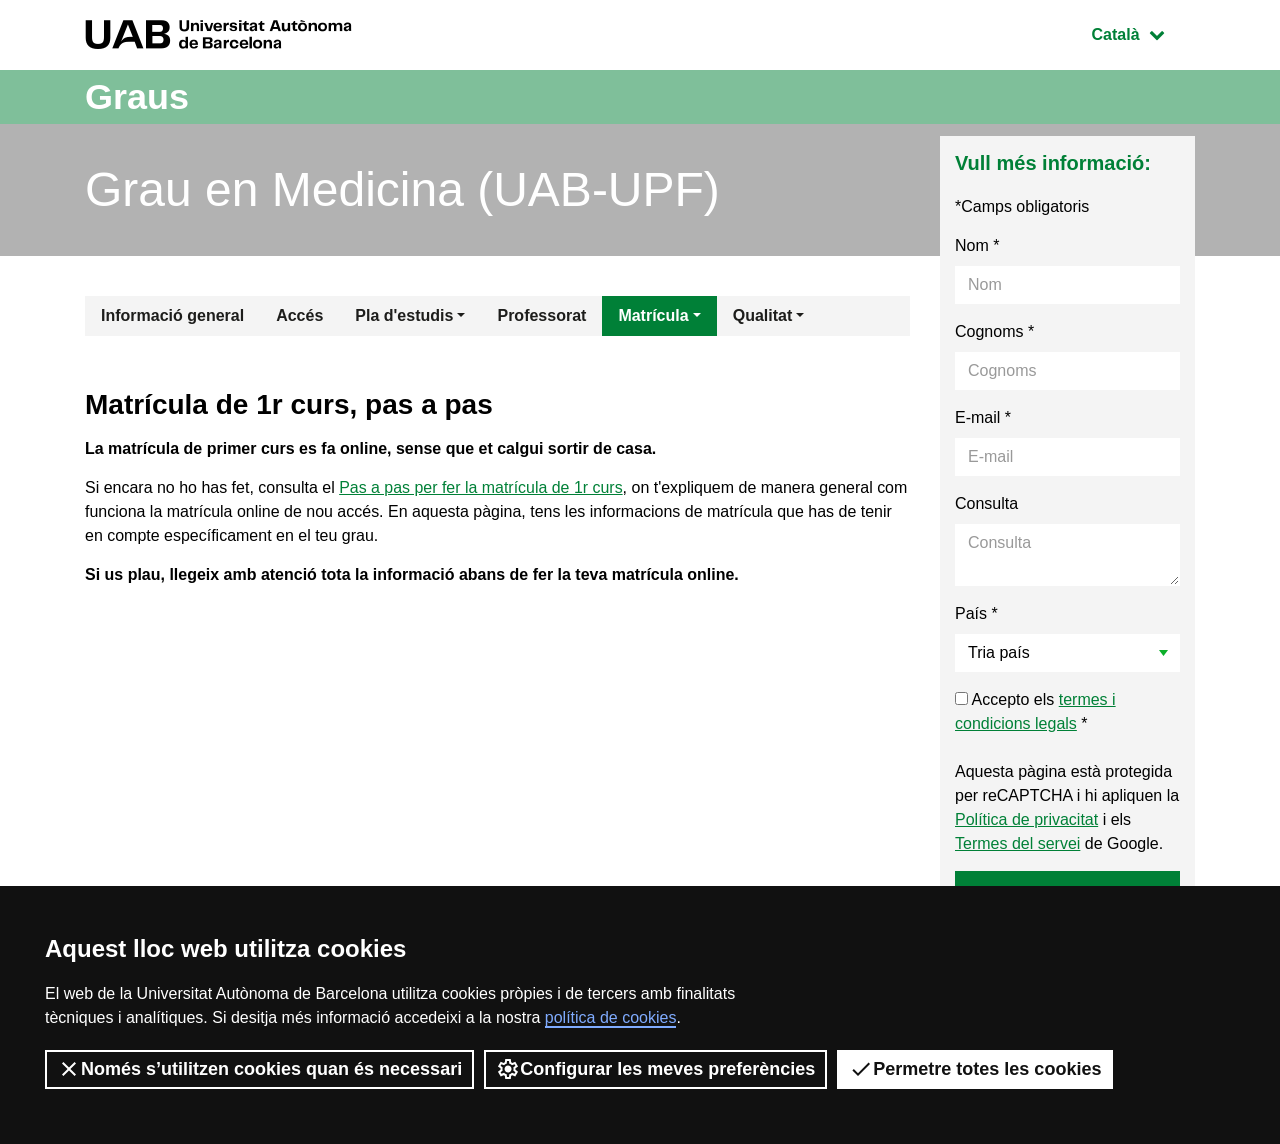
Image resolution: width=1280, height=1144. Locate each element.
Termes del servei (1017, 843)
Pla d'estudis (404, 315)
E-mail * (983, 417)
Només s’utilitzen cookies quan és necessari (259, 1069)
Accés (299, 315)
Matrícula (653, 315)
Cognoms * (994, 331)
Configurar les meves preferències (655, 1069)
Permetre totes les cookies (975, 1069)
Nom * (977, 245)
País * (976, 613)
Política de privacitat (1026, 819)
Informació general (172, 315)
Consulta (986, 503)
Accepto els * (1035, 711)
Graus (137, 96)
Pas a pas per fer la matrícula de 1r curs (481, 487)
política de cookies (611, 1017)
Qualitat (763, 315)
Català (1143, 32)
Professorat (541, 315)
